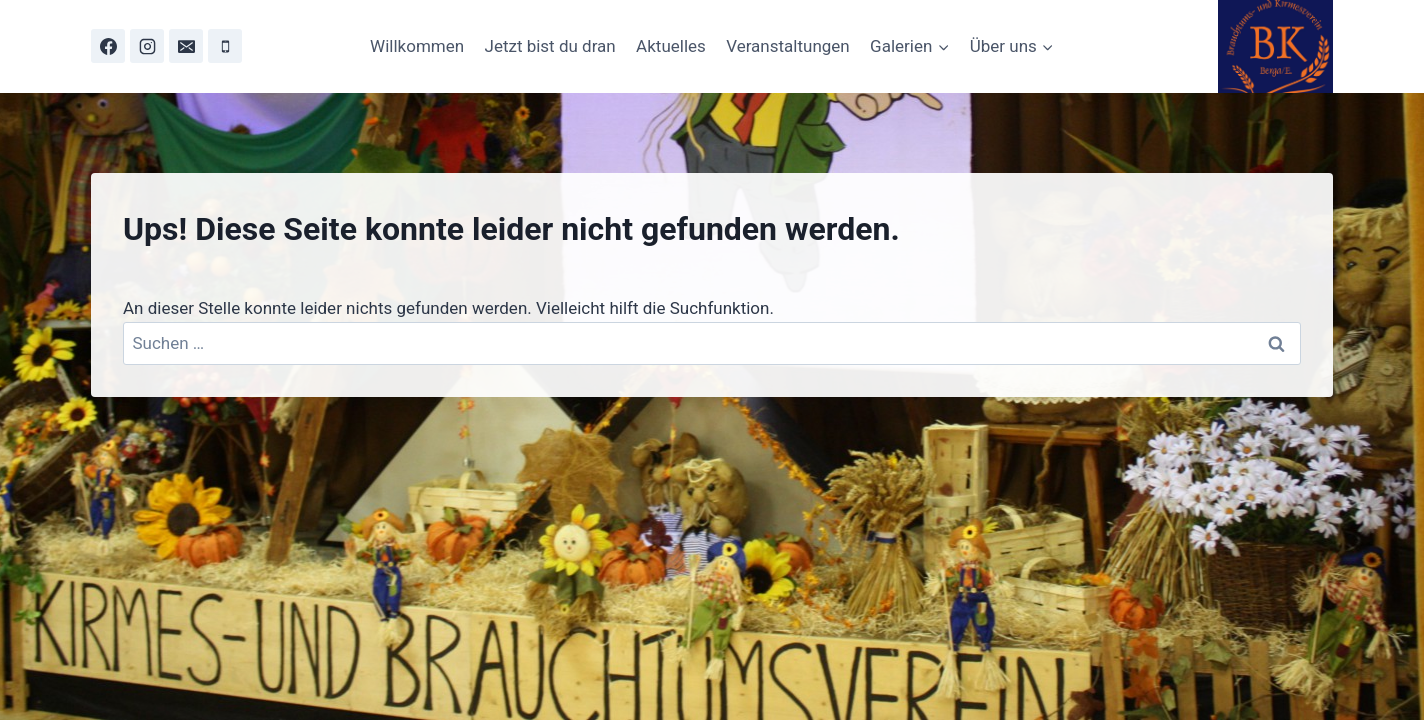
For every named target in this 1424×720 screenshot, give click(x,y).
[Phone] (225, 46)
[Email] (186, 46)
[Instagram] (147, 46)
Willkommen (417, 46)
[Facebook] (108, 46)
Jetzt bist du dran (550, 46)
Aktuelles (671, 46)
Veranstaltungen (788, 46)
